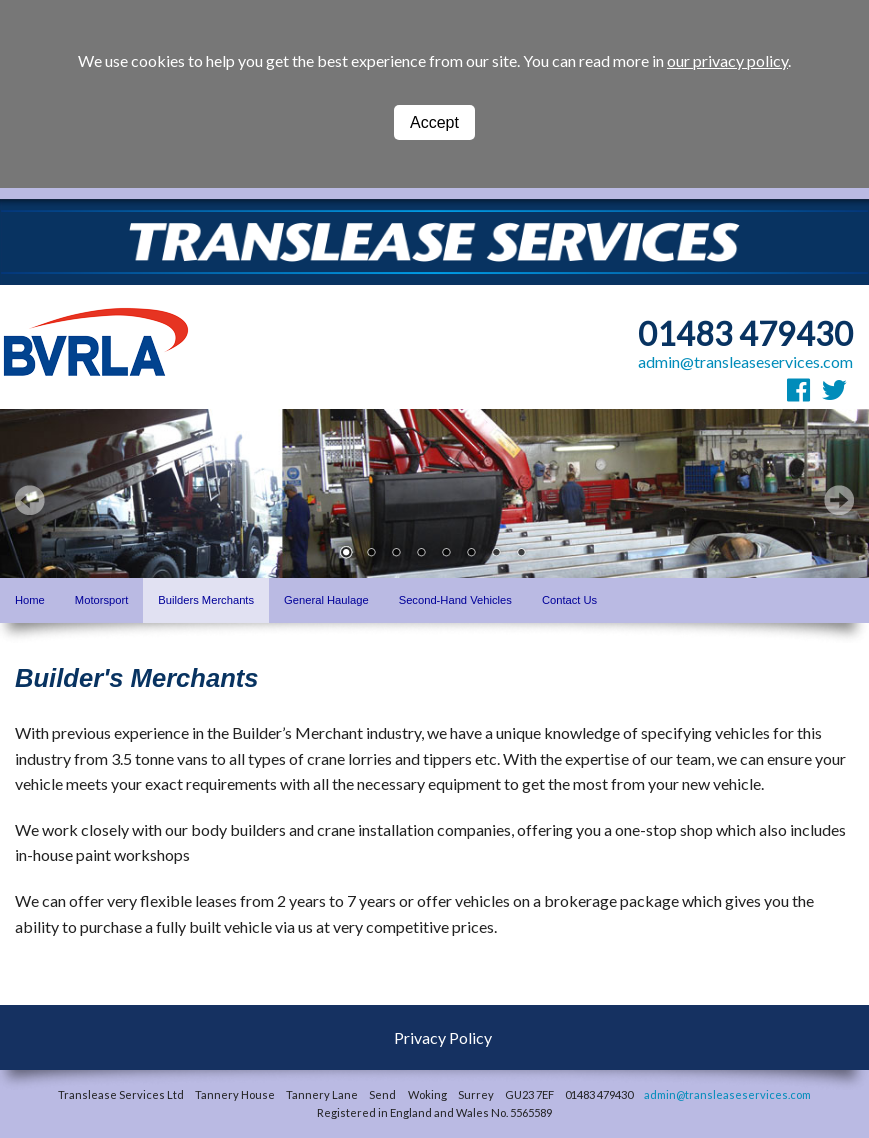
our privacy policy (727, 60)
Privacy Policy (443, 1037)
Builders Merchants (206, 600)
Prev (30, 500)
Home (30, 600)
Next (839, 500)
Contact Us (569, 600)
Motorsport (101, 600)
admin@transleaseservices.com (745, 361)
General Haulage (326, 600)
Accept (434, 122)
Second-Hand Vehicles (455, 600)
